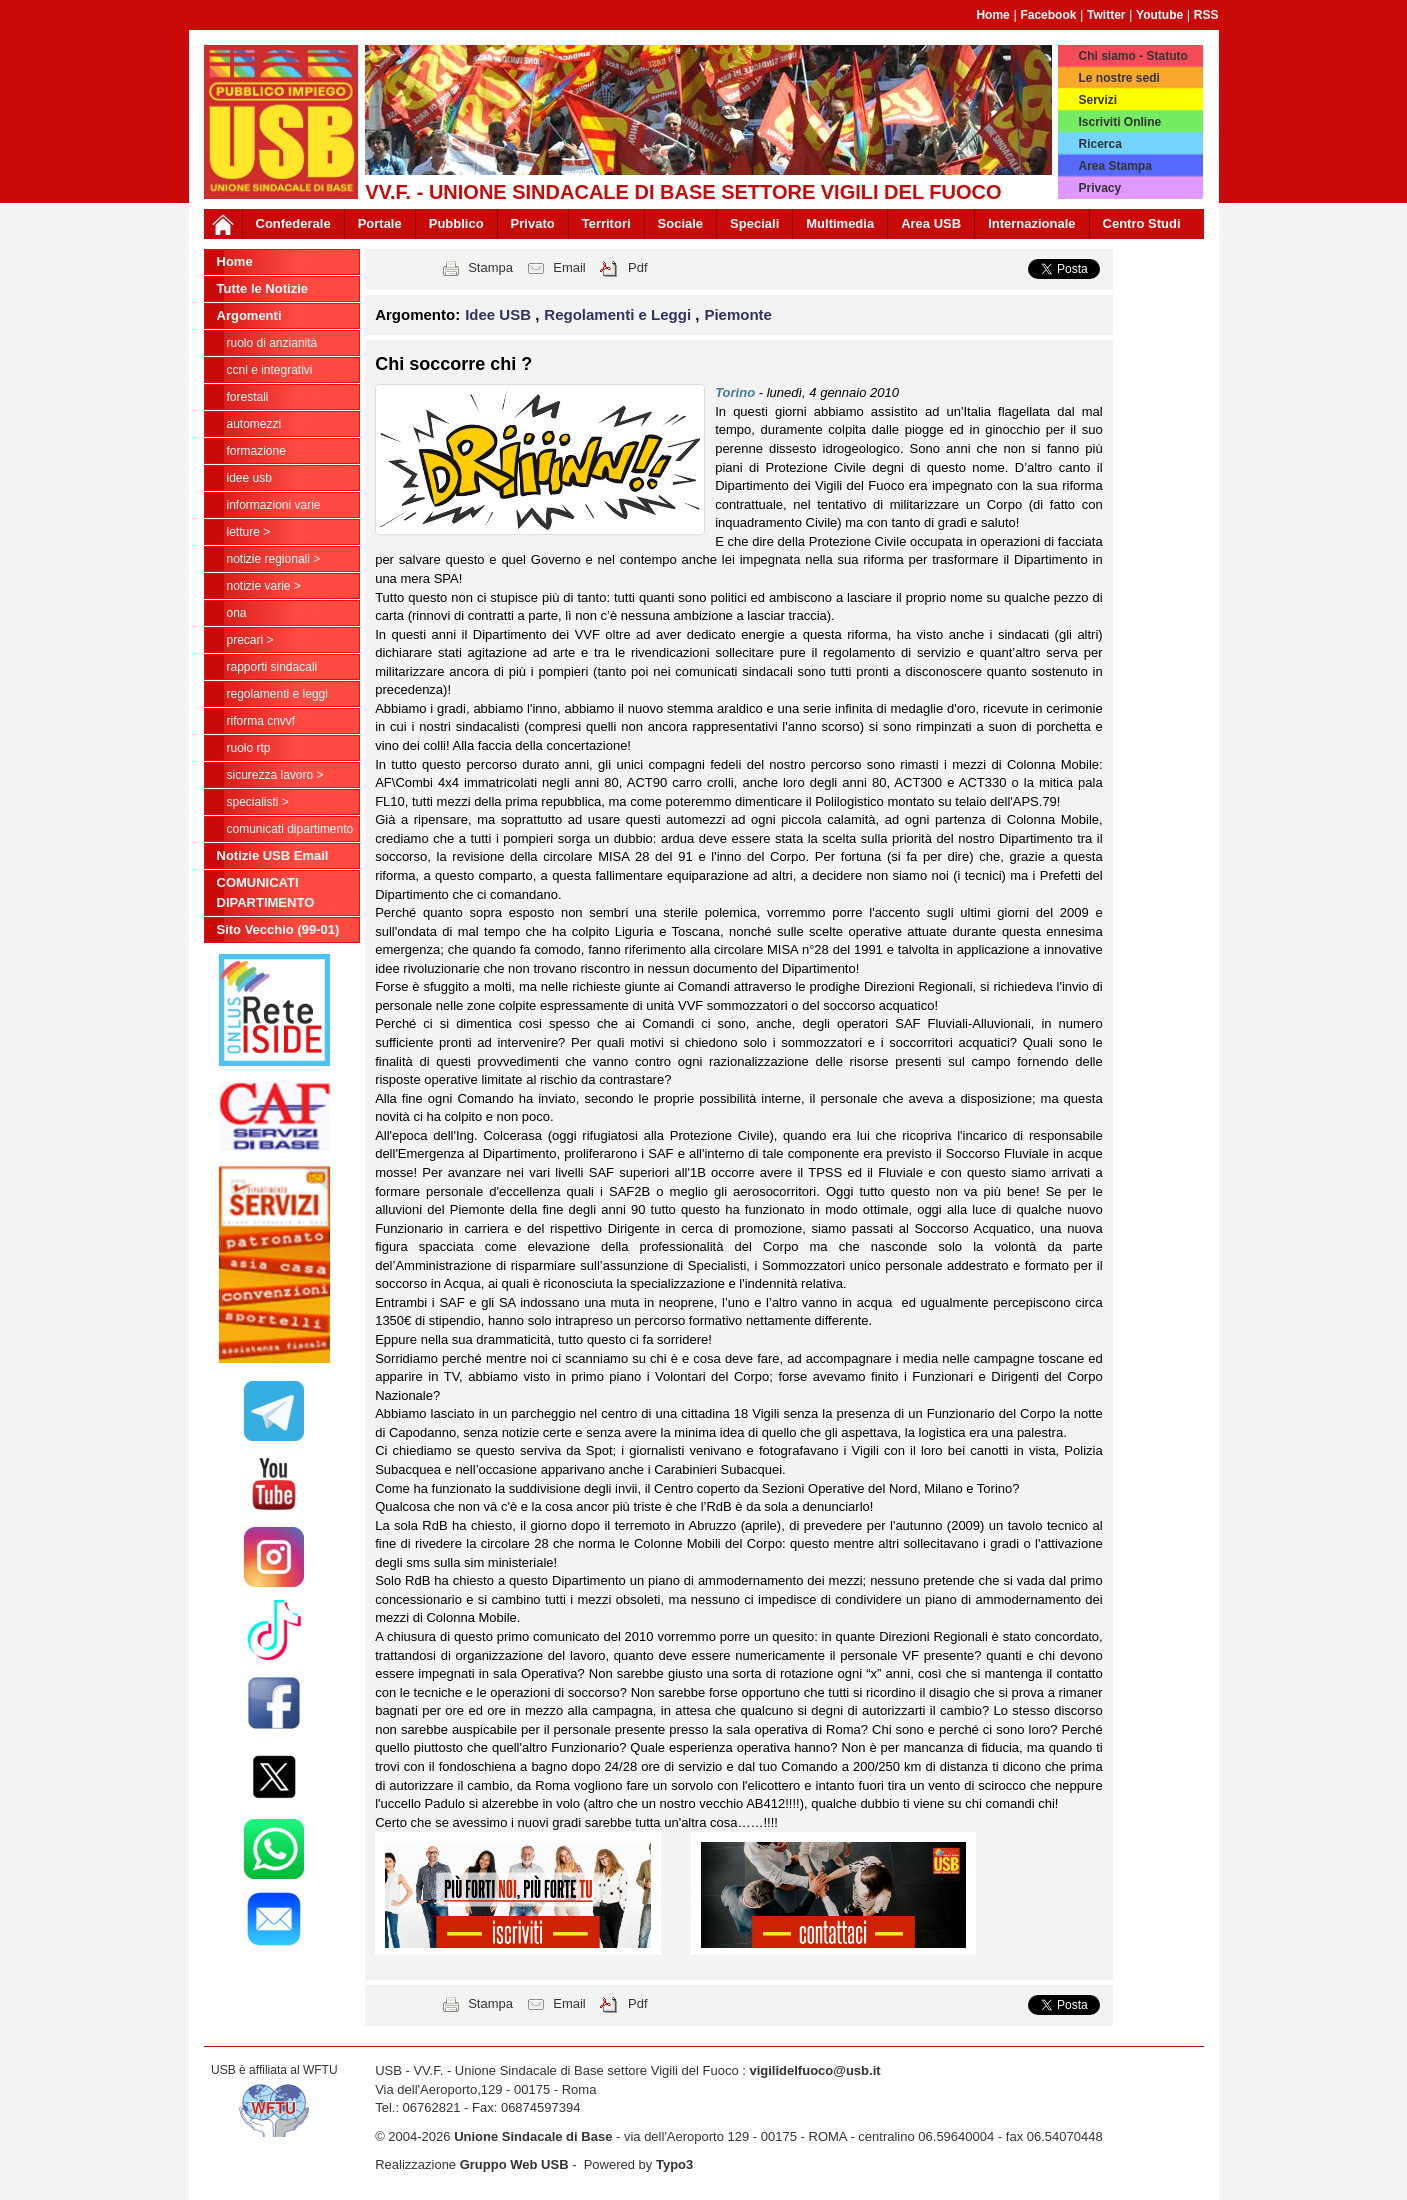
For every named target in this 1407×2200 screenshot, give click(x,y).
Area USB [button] (931, 223)
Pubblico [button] (456, 223)
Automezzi (254, 424)
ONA (237, 613)
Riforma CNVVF (261, 721)
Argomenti (249, 315)
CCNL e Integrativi (270, 370)
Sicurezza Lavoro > (275, 775)
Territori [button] (606, 223)
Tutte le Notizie (262, 288)
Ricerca (1099, 144)
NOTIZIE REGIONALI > (274, 559)
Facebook (1048, 15)
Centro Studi (1142, 223)
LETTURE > (249, 532)
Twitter (1106, 15)
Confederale (293, 223)
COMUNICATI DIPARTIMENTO (290, 829)
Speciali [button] (754, 223)
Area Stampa (1114, 166)
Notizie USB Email (273, 855)
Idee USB (249, 478)
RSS (1206, 15)
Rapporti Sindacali (272, 667)
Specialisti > (258, 802)
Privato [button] (533, 223)
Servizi (1097, 100)
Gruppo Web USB (514, 2164)
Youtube (1159, 15)
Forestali (248, 397)
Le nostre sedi (1118, 78)
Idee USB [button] (500, 314)
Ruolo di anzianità (272, 343)
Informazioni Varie (274, 505)
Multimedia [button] (840, 223)
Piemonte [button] (738, 314)
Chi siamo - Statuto (1132, 56)
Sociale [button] (681, 223)
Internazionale (1031, 223)
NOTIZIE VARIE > (264, 586)
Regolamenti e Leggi (277, 694)
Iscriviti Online (1119, 122)
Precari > (250, 640)
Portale (380, 223)
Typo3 (674, 2164)
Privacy (1099, 188)
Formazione (256, 451)
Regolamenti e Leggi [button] (619, 314)
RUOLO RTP (249, 748)
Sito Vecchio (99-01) (278, 929)
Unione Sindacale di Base (533, 2136)
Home (992, 15)
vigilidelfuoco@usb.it (814, 2070)
